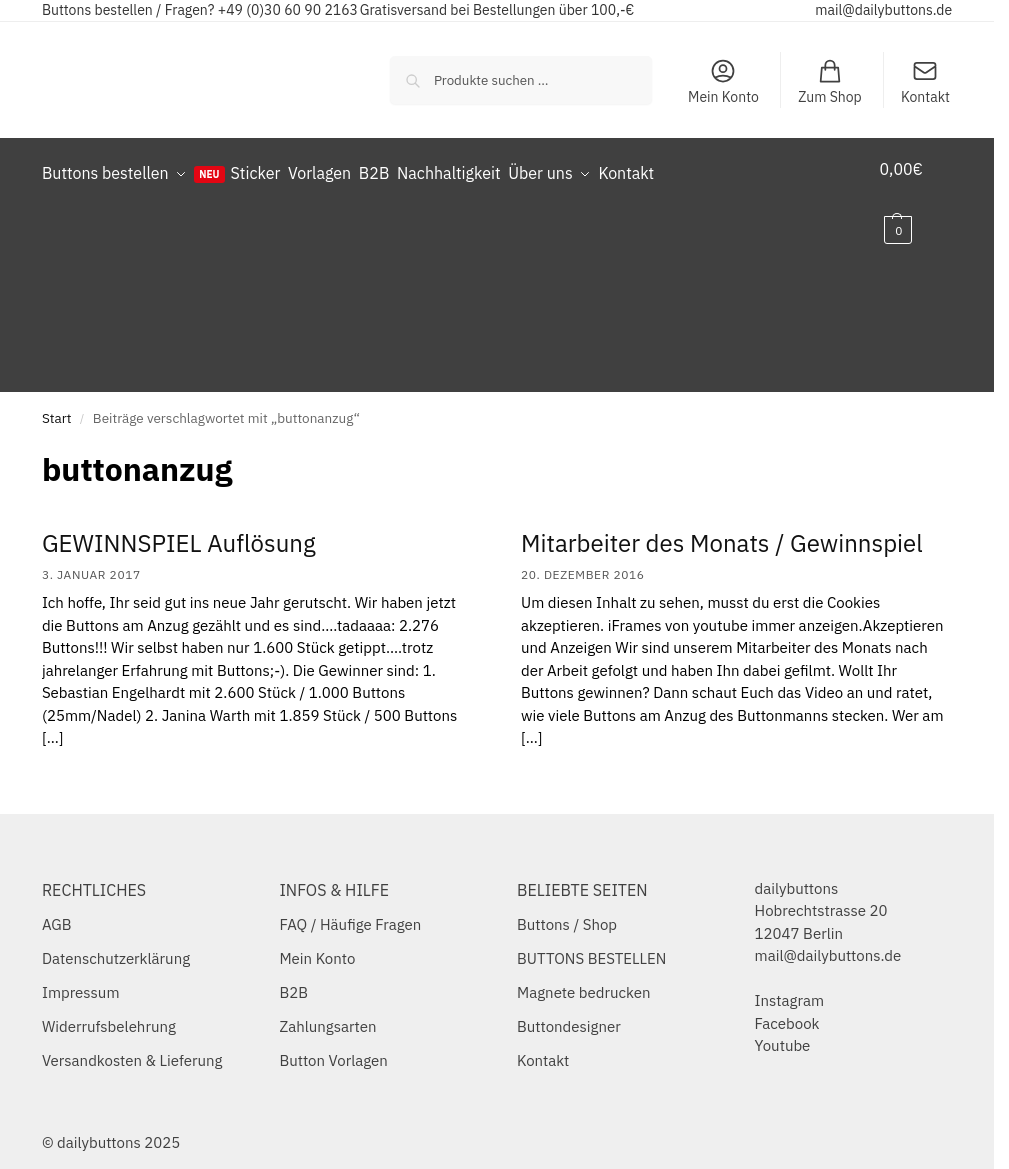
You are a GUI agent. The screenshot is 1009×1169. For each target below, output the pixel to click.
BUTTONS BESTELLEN (591, 941)
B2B (293, 975)
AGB (57, 907)
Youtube (783, 1028)
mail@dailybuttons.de (883, 10)
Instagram (789, 983)
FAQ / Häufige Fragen (350, 907)
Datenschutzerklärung (116, 941)
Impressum (81, 975)
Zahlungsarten (327, 1009)
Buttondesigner (569, 1009)
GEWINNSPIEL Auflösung (179, 525)
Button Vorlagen (333, 1043)
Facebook (787, 1005)
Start (57, 401)
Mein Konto (723, 81)
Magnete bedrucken (583, 975)
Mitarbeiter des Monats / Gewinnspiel (722, 525)
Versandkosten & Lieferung (132, 1043)
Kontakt (925, 81)
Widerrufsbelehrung (109, 1009)
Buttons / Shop (567, 907)
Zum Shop (830, 81)
